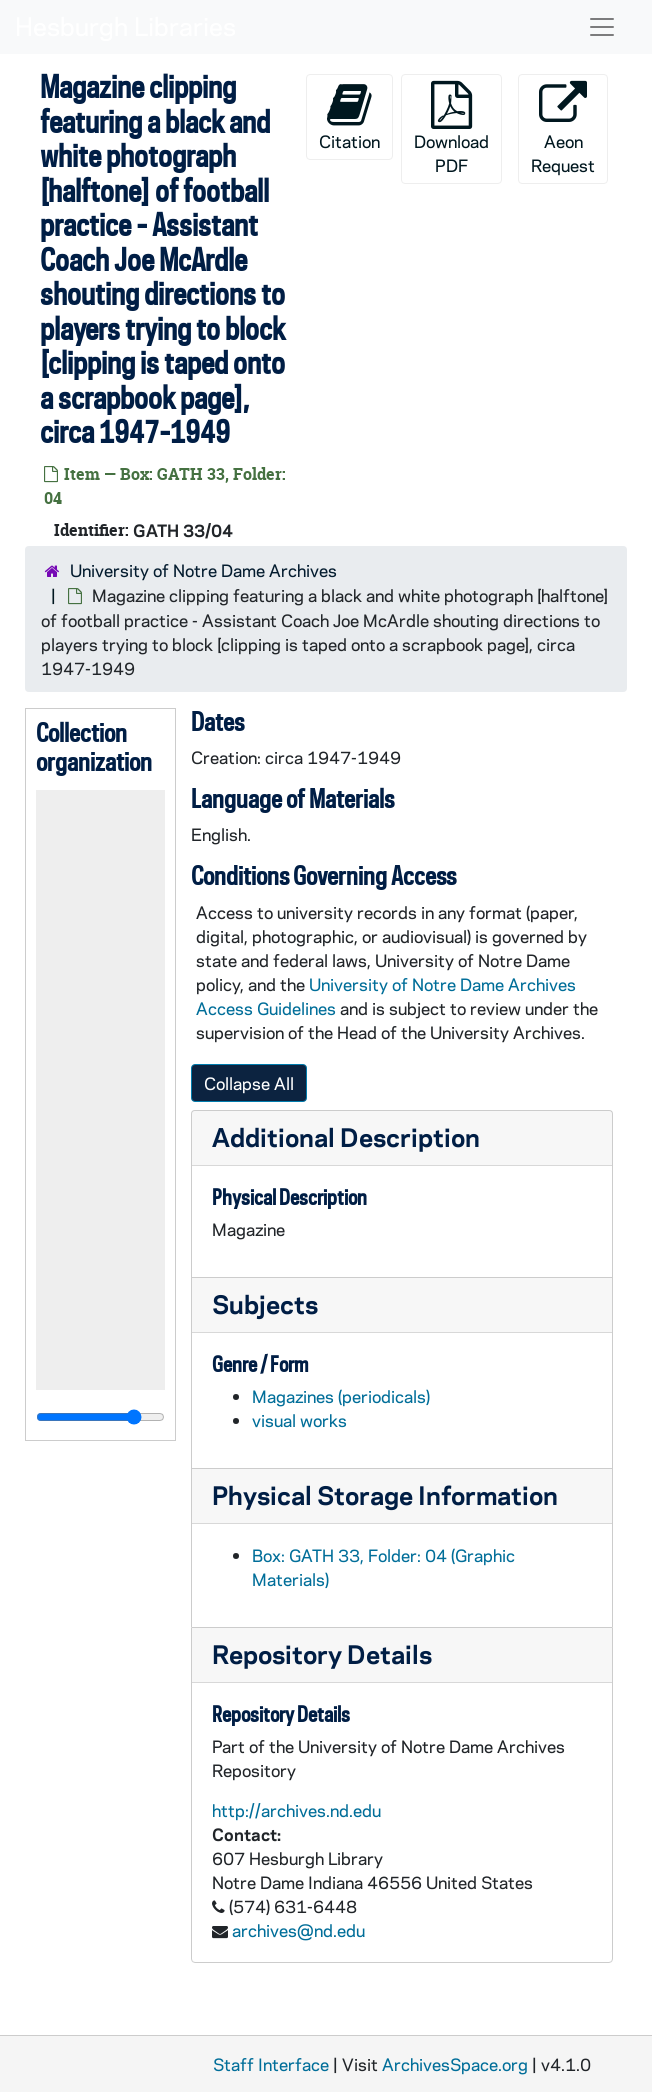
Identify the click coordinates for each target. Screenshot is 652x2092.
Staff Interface (271, 2064)
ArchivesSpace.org (455, 2064)
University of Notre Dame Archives (203, 570)
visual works (299, 1420)
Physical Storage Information (385, 1494)
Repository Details (322, 1653)
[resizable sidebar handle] (100, 1417)
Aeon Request (563, 128)
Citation (349, 116)
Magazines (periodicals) (341, 1396)
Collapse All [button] (249, 1083)
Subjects (265, 1303)
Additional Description (346, 1136)
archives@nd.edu (298, 1930)
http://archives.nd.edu (296, 1810)
